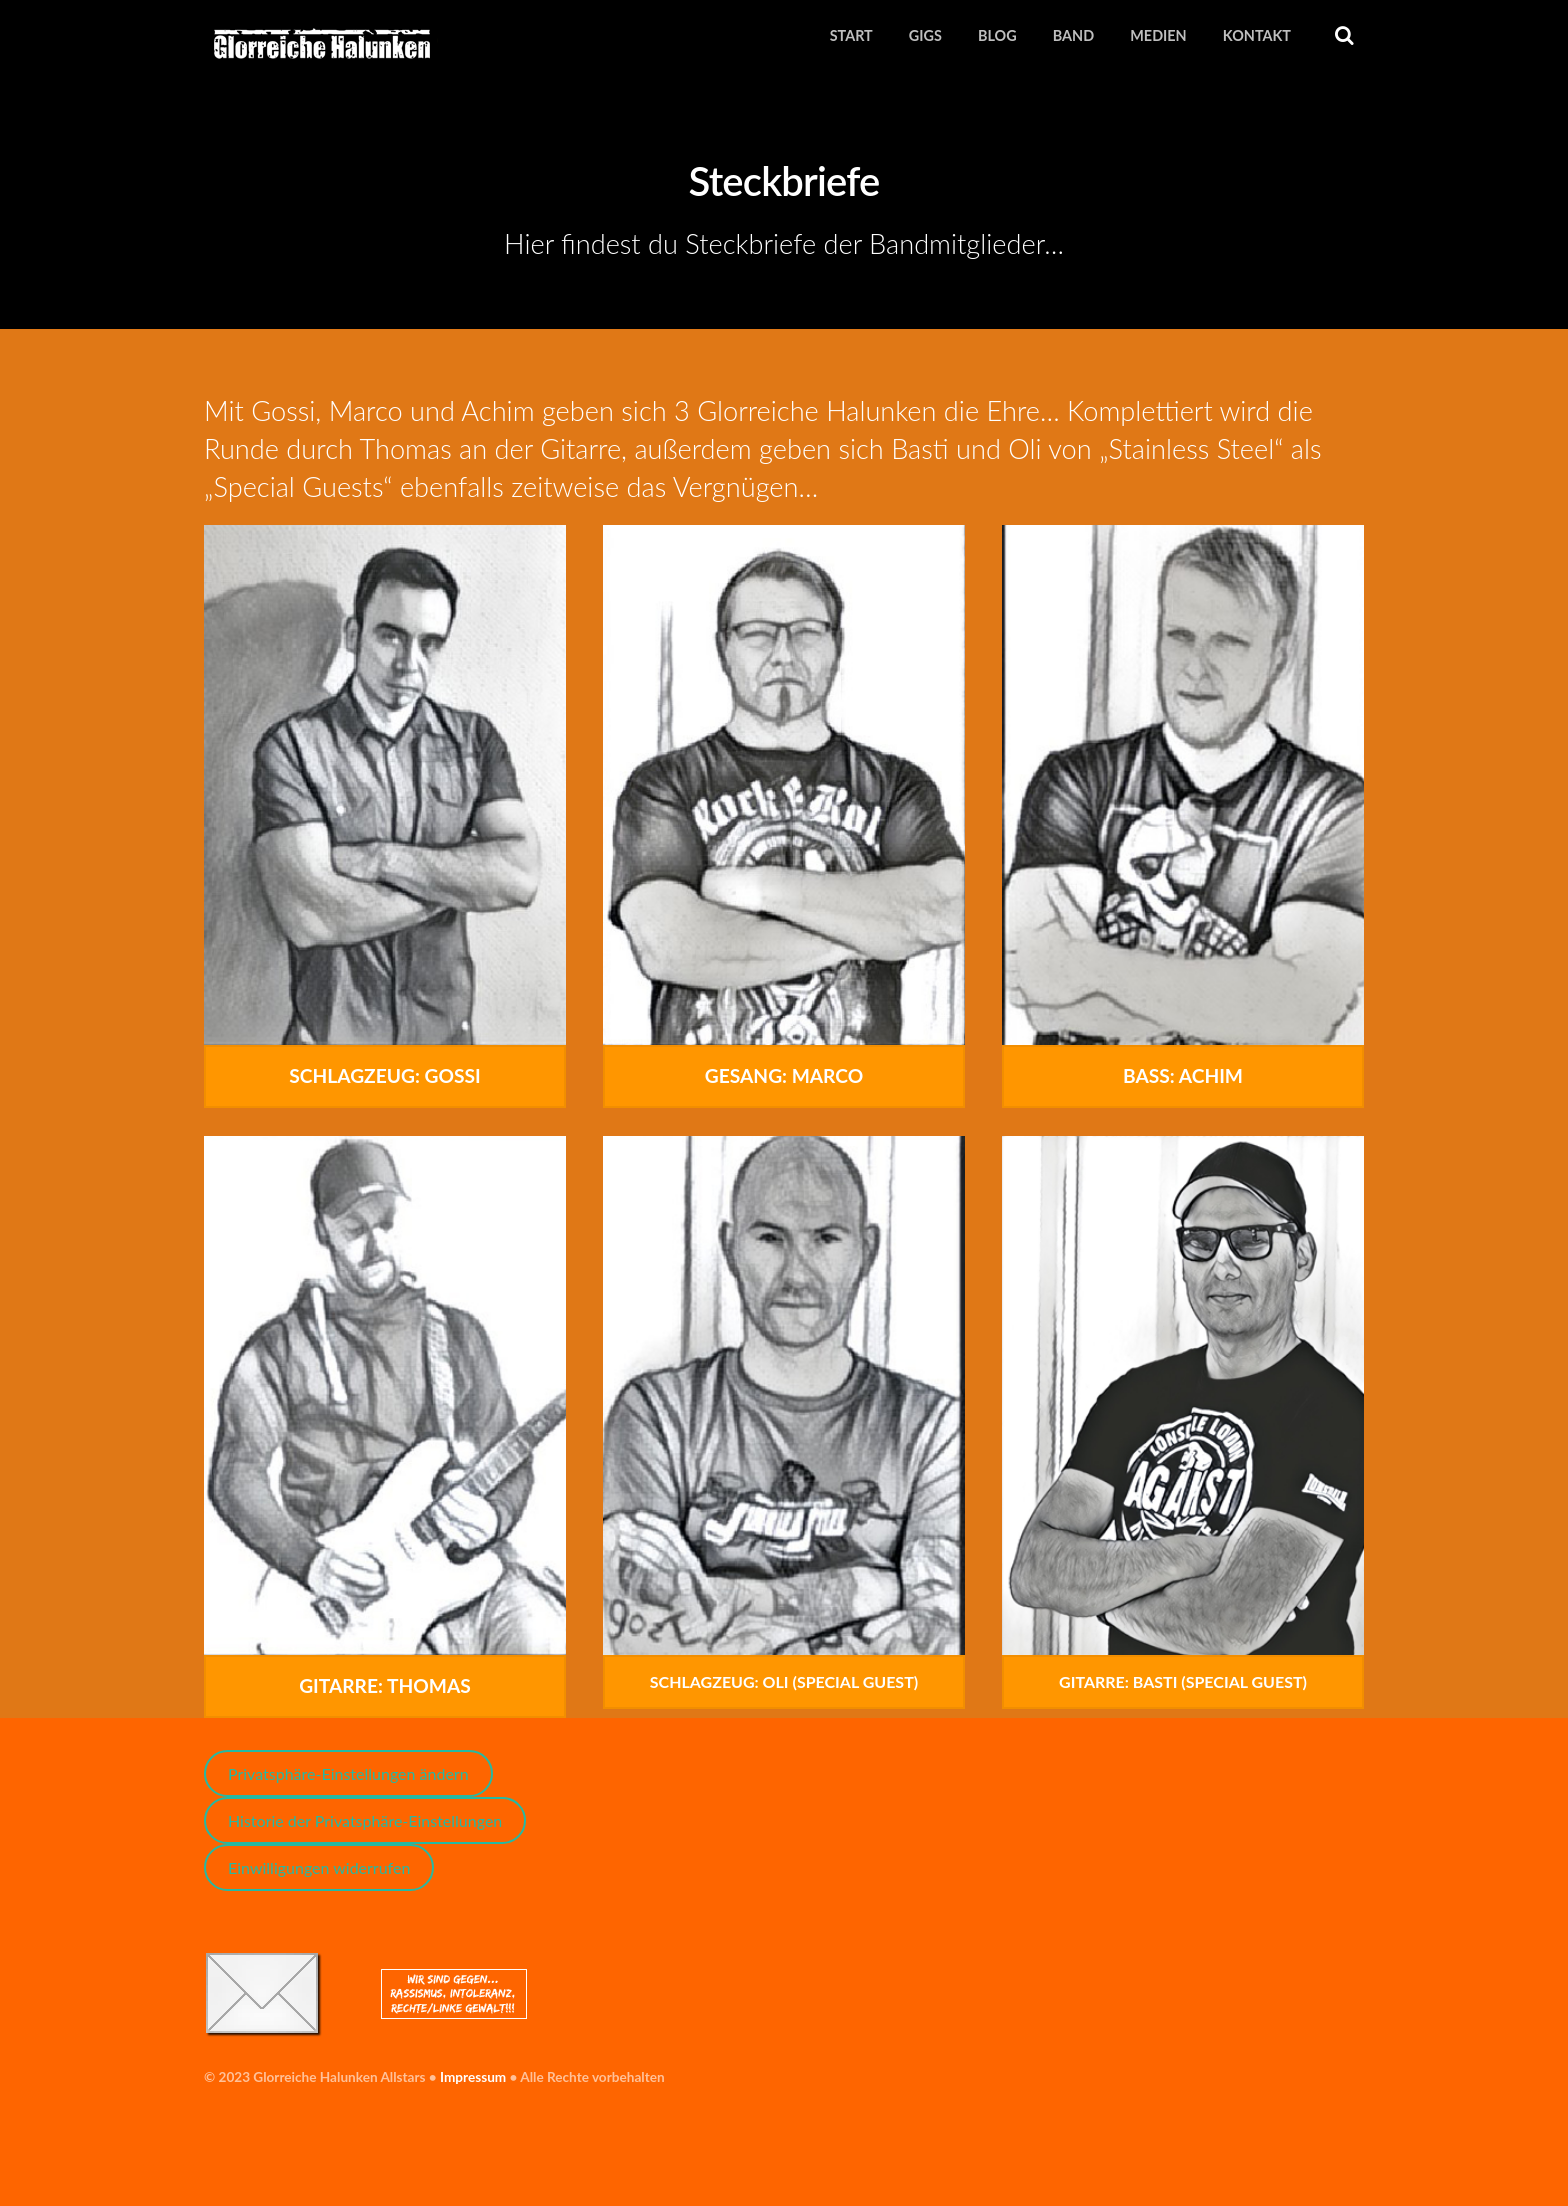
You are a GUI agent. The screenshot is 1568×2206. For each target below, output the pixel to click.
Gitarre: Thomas (385, 1686)
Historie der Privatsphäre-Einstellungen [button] (365, 1821)
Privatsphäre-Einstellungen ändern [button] (348, 1774)
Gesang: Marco (784, 1076)
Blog (997, 35)
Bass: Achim (1183, 1076)
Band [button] (1073, 35)
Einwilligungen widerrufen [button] (319, 1868)
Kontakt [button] (1257, 35)
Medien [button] (1158, 35)
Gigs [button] (925, 35)
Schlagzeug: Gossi (384, 1076)
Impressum (473, 2077)
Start (851, 35)
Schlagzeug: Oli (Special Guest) (784, 1682)
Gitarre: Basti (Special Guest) (1183, 1682)
